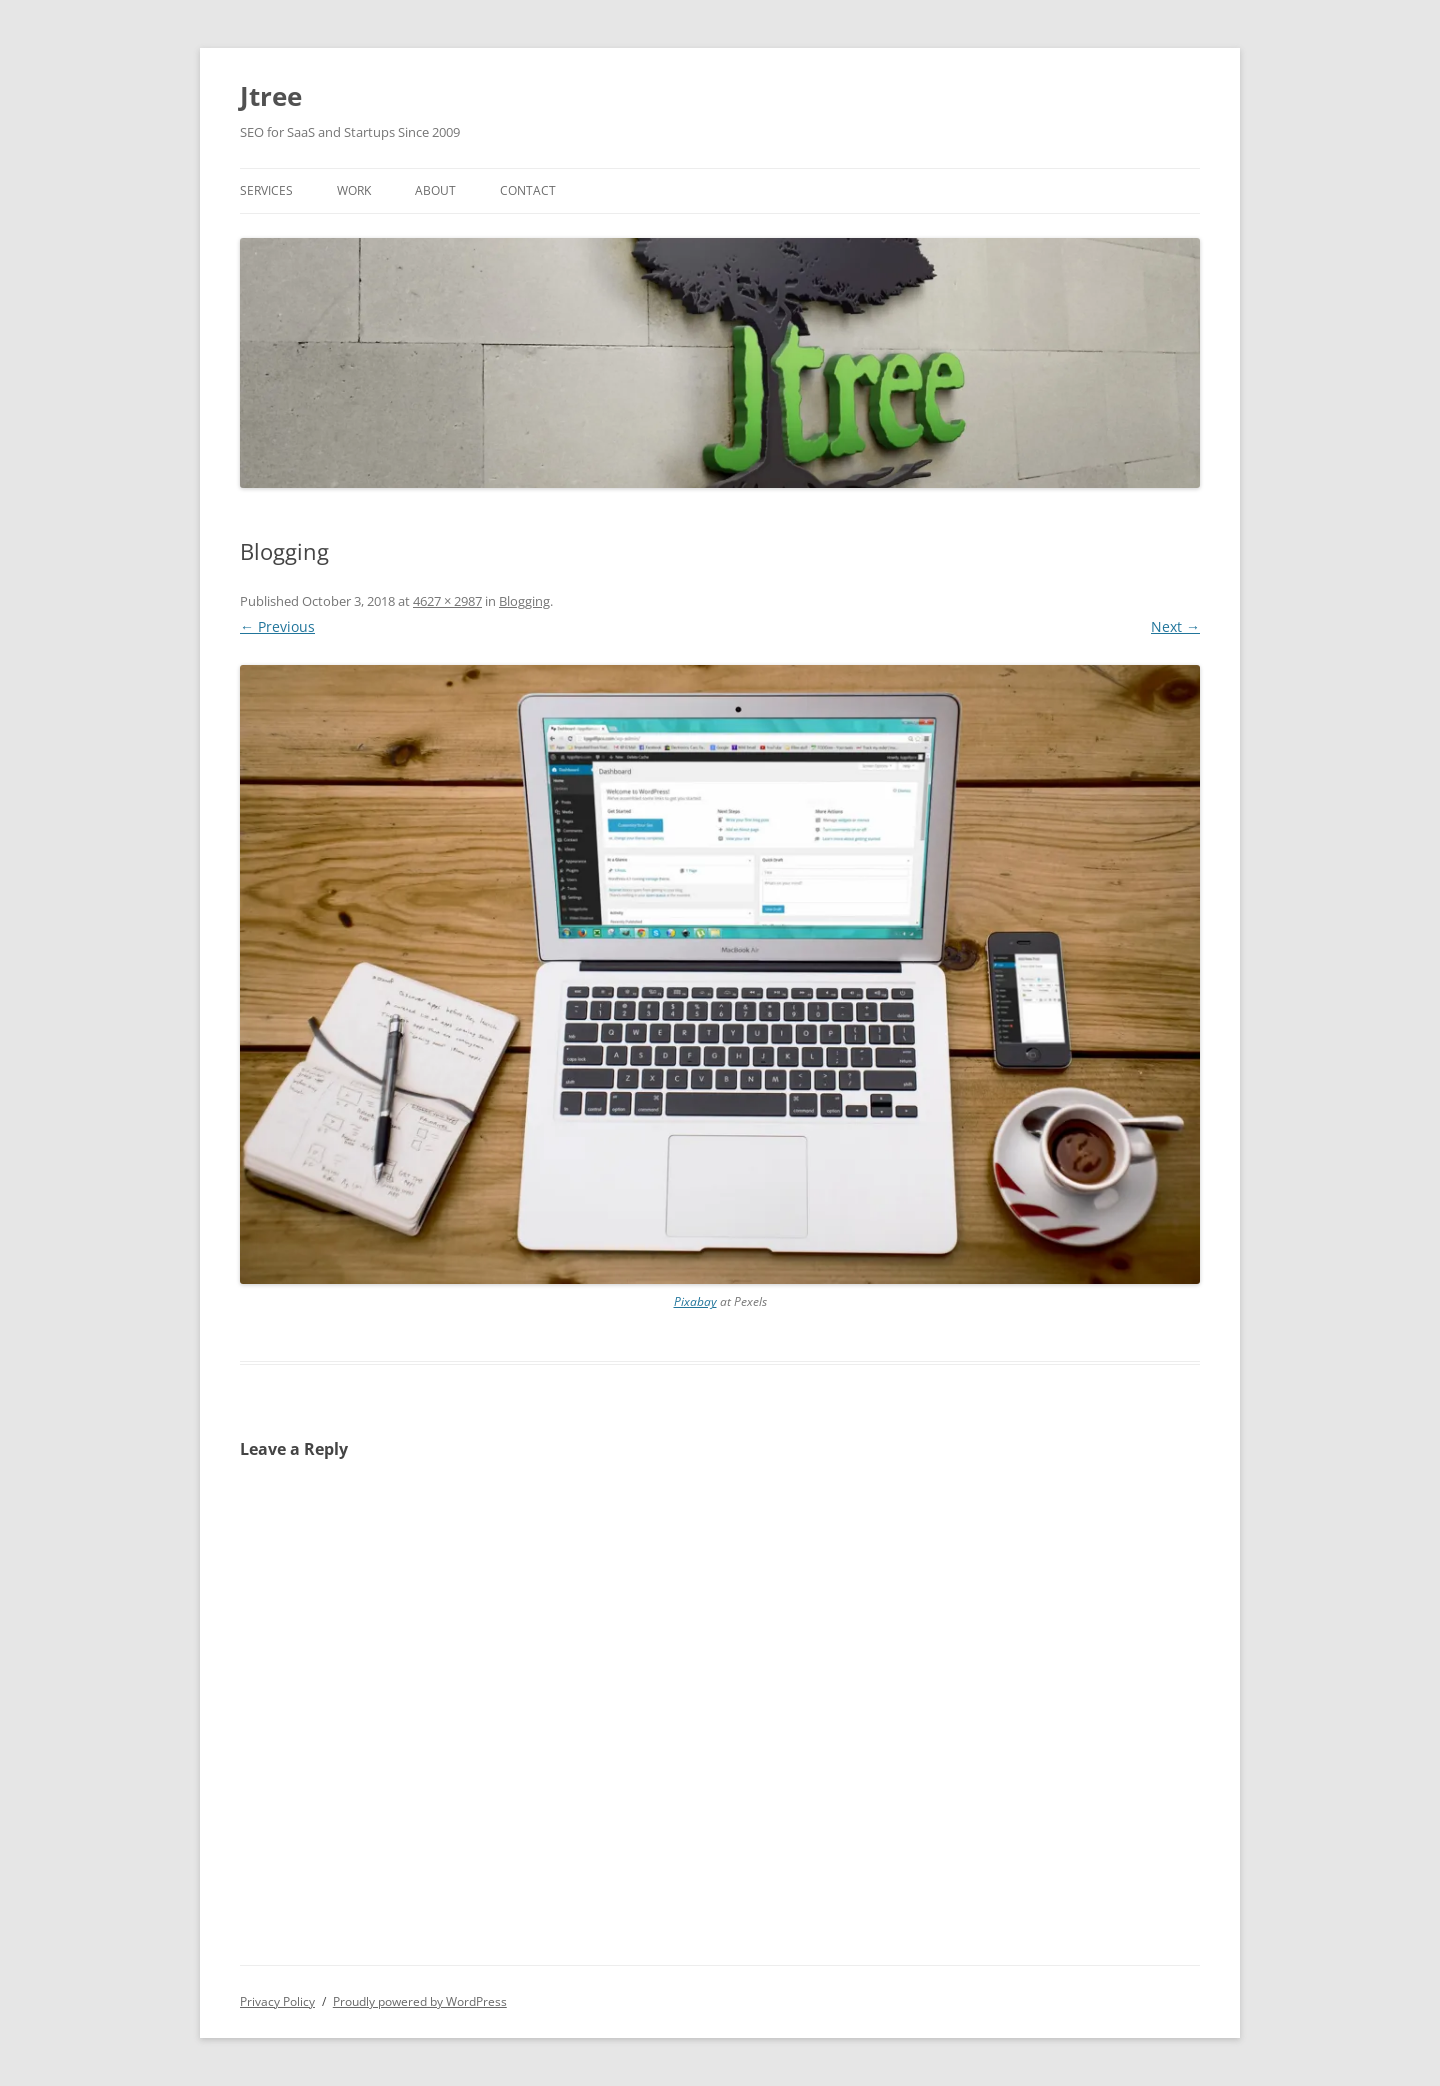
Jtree (271, 96)
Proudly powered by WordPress (420, 2001)
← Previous (277, 626)
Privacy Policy (277, 2001)
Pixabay (695, 1301)
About (435, 190)
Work (354, 190)
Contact (528, 190)
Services (266, 190)
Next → (1175, 626)
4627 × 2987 (447, 601)
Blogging (524, 601)
